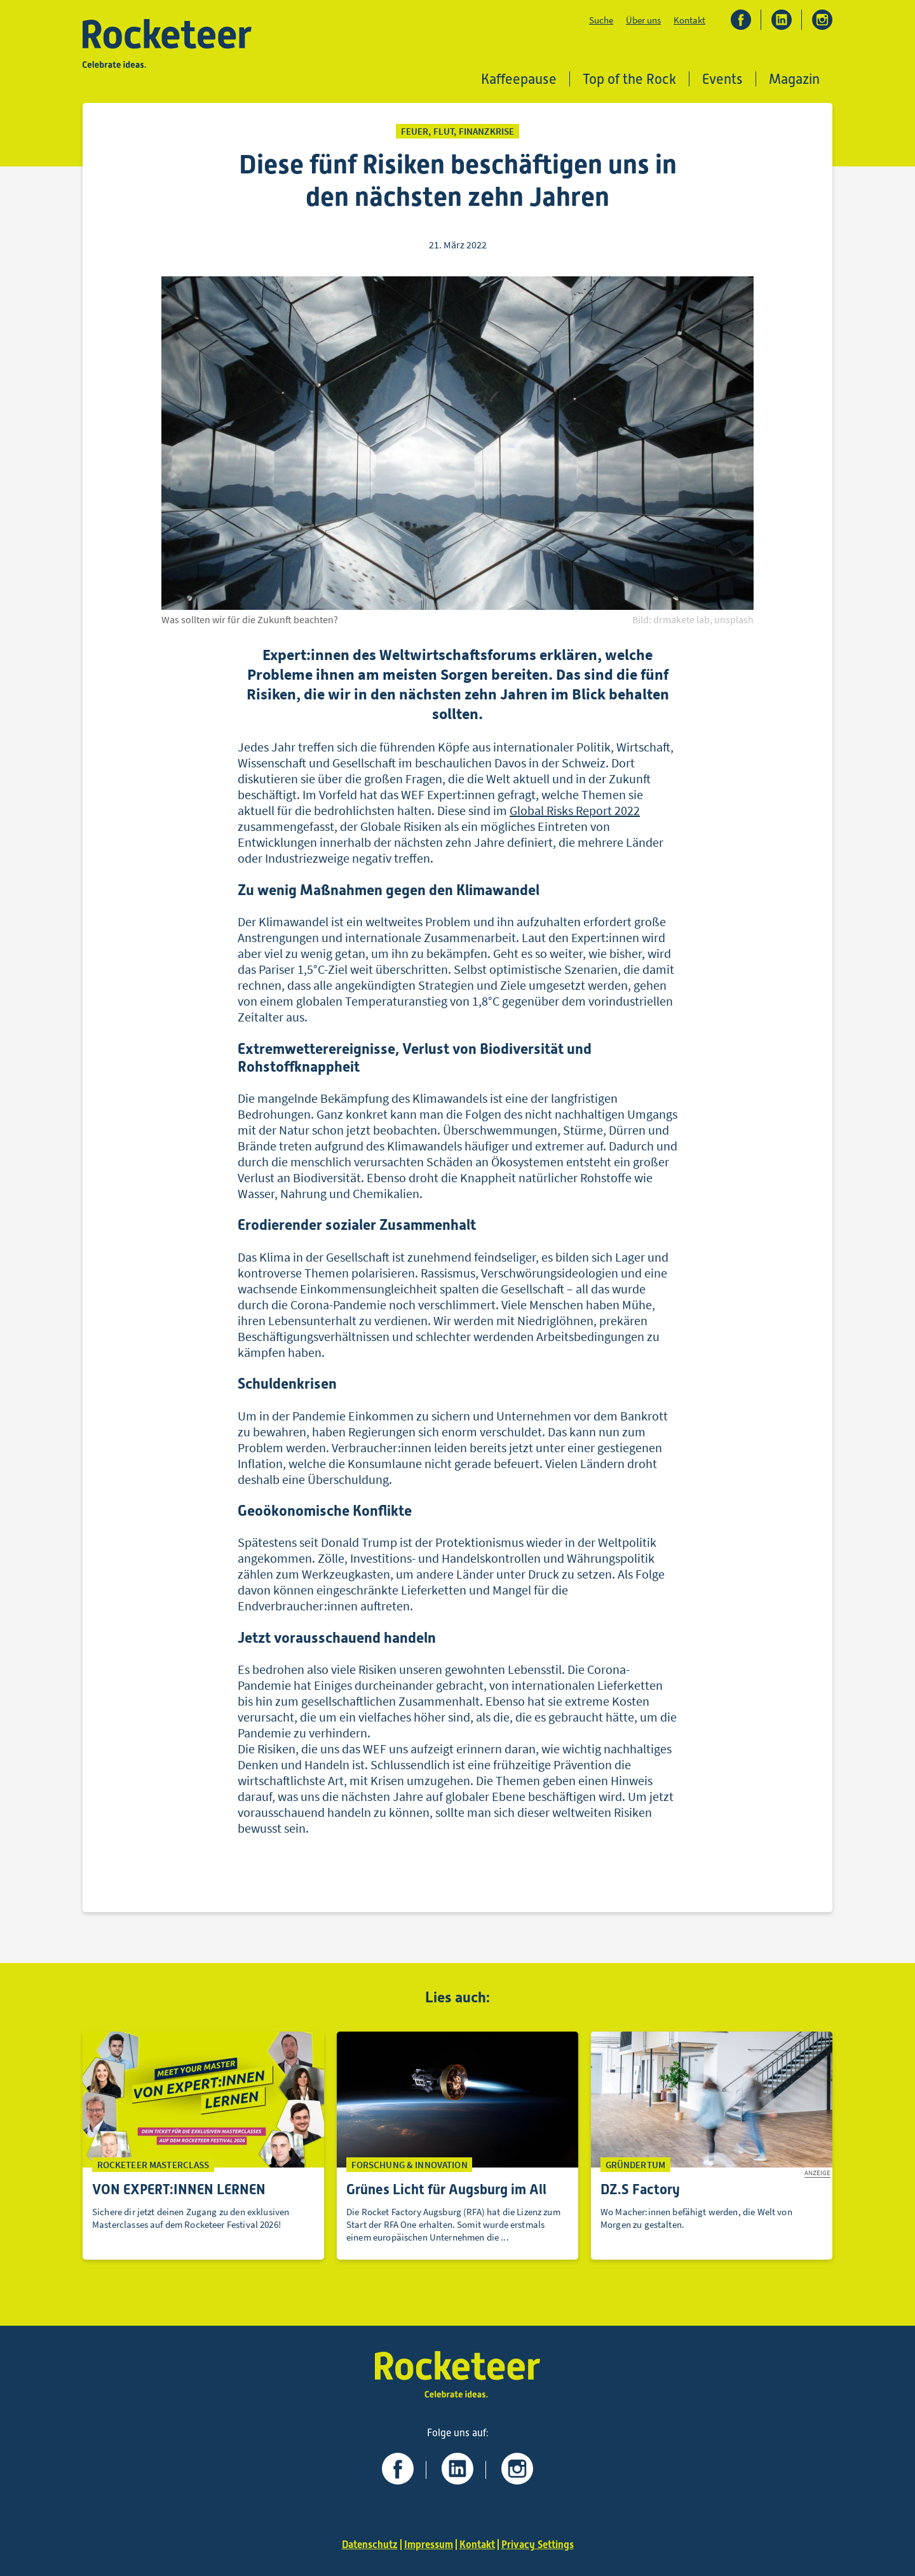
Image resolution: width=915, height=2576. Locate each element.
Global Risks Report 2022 (575, 810)
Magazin (794, 79)
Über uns (643, 20)
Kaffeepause (519, 79)
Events (722, 79)
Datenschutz (370, 2545)
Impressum (428, 2545)
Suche (601, 20)
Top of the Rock (629, 79)
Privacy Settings (537, 2545)
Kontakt (689, 20)
